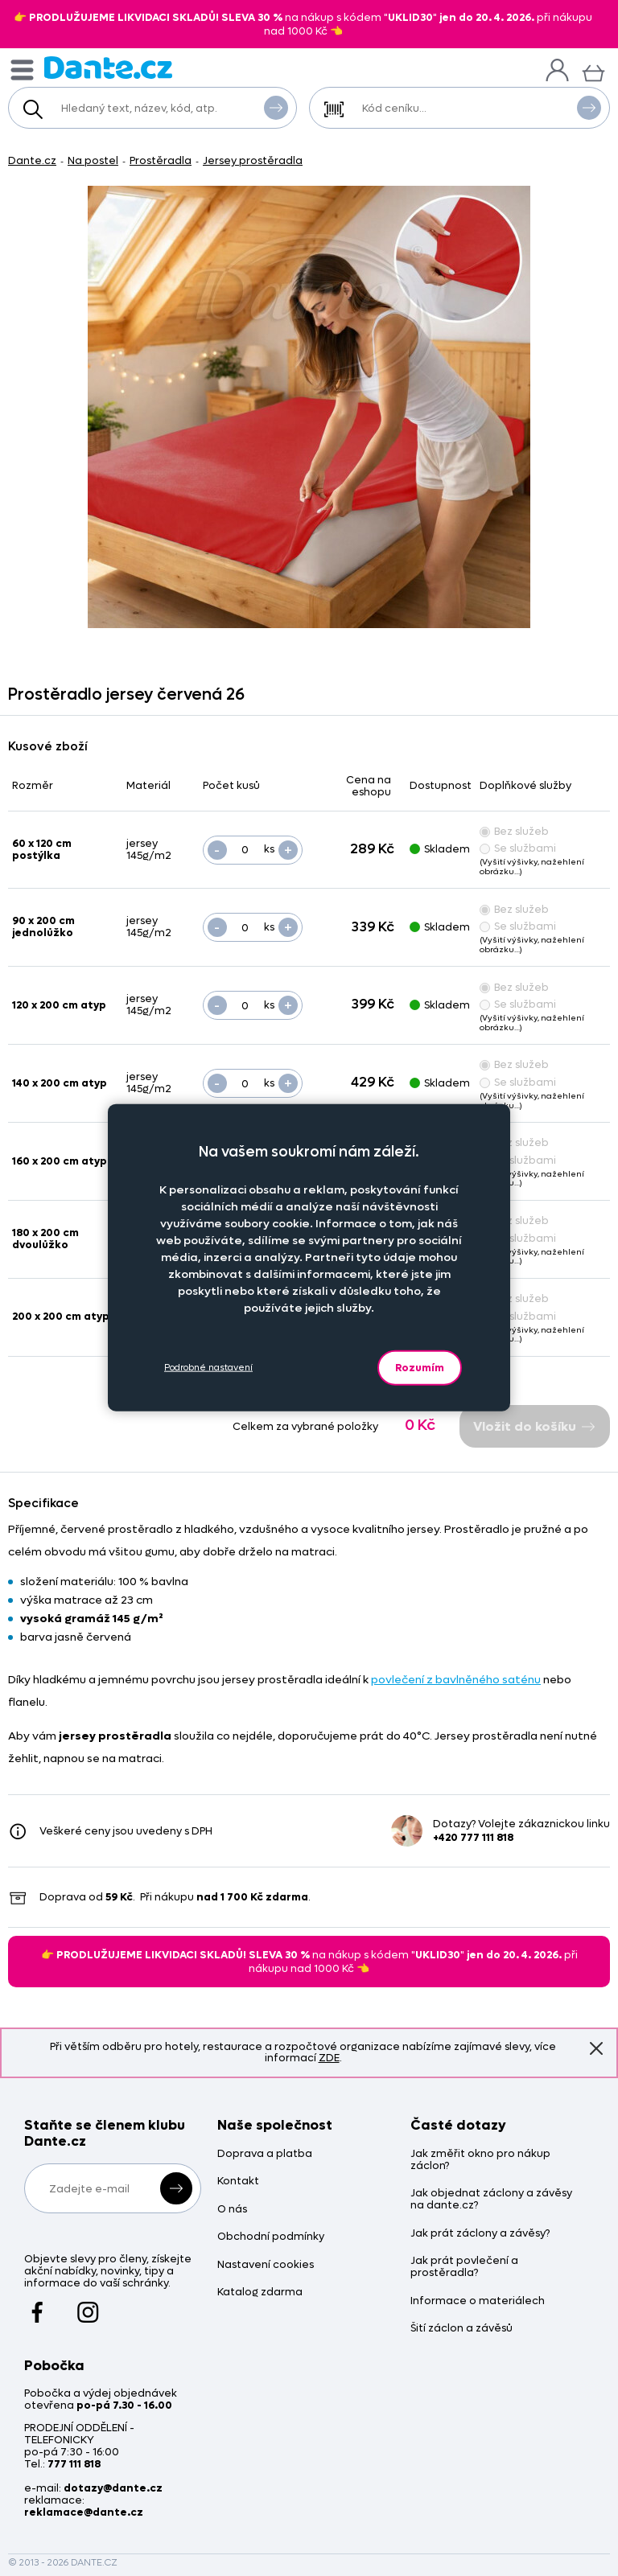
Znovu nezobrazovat (596, 2048)
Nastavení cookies (265, 2265)
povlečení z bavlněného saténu (456, 1679)
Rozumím (419, 1367)
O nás (232, 2210)
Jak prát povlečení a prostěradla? (464, 2267)
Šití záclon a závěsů (461, 2329)
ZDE (329, 2057)
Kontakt (238, 2181)
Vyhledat (276, 107)
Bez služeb (514, 831)
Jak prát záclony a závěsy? (480, 2234)
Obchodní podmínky (270, 2237)
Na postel (93, 160)
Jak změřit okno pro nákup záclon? (480, 2160)
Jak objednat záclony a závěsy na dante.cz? (491, 2200)
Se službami (518, 848)
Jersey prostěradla (253, 160)
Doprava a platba (264, 2154)
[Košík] (593, 71)
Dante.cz (32, 160)
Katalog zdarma (260, 2292)
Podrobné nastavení (208, 1368)
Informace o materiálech (477, 2301)
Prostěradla (161, 160)
